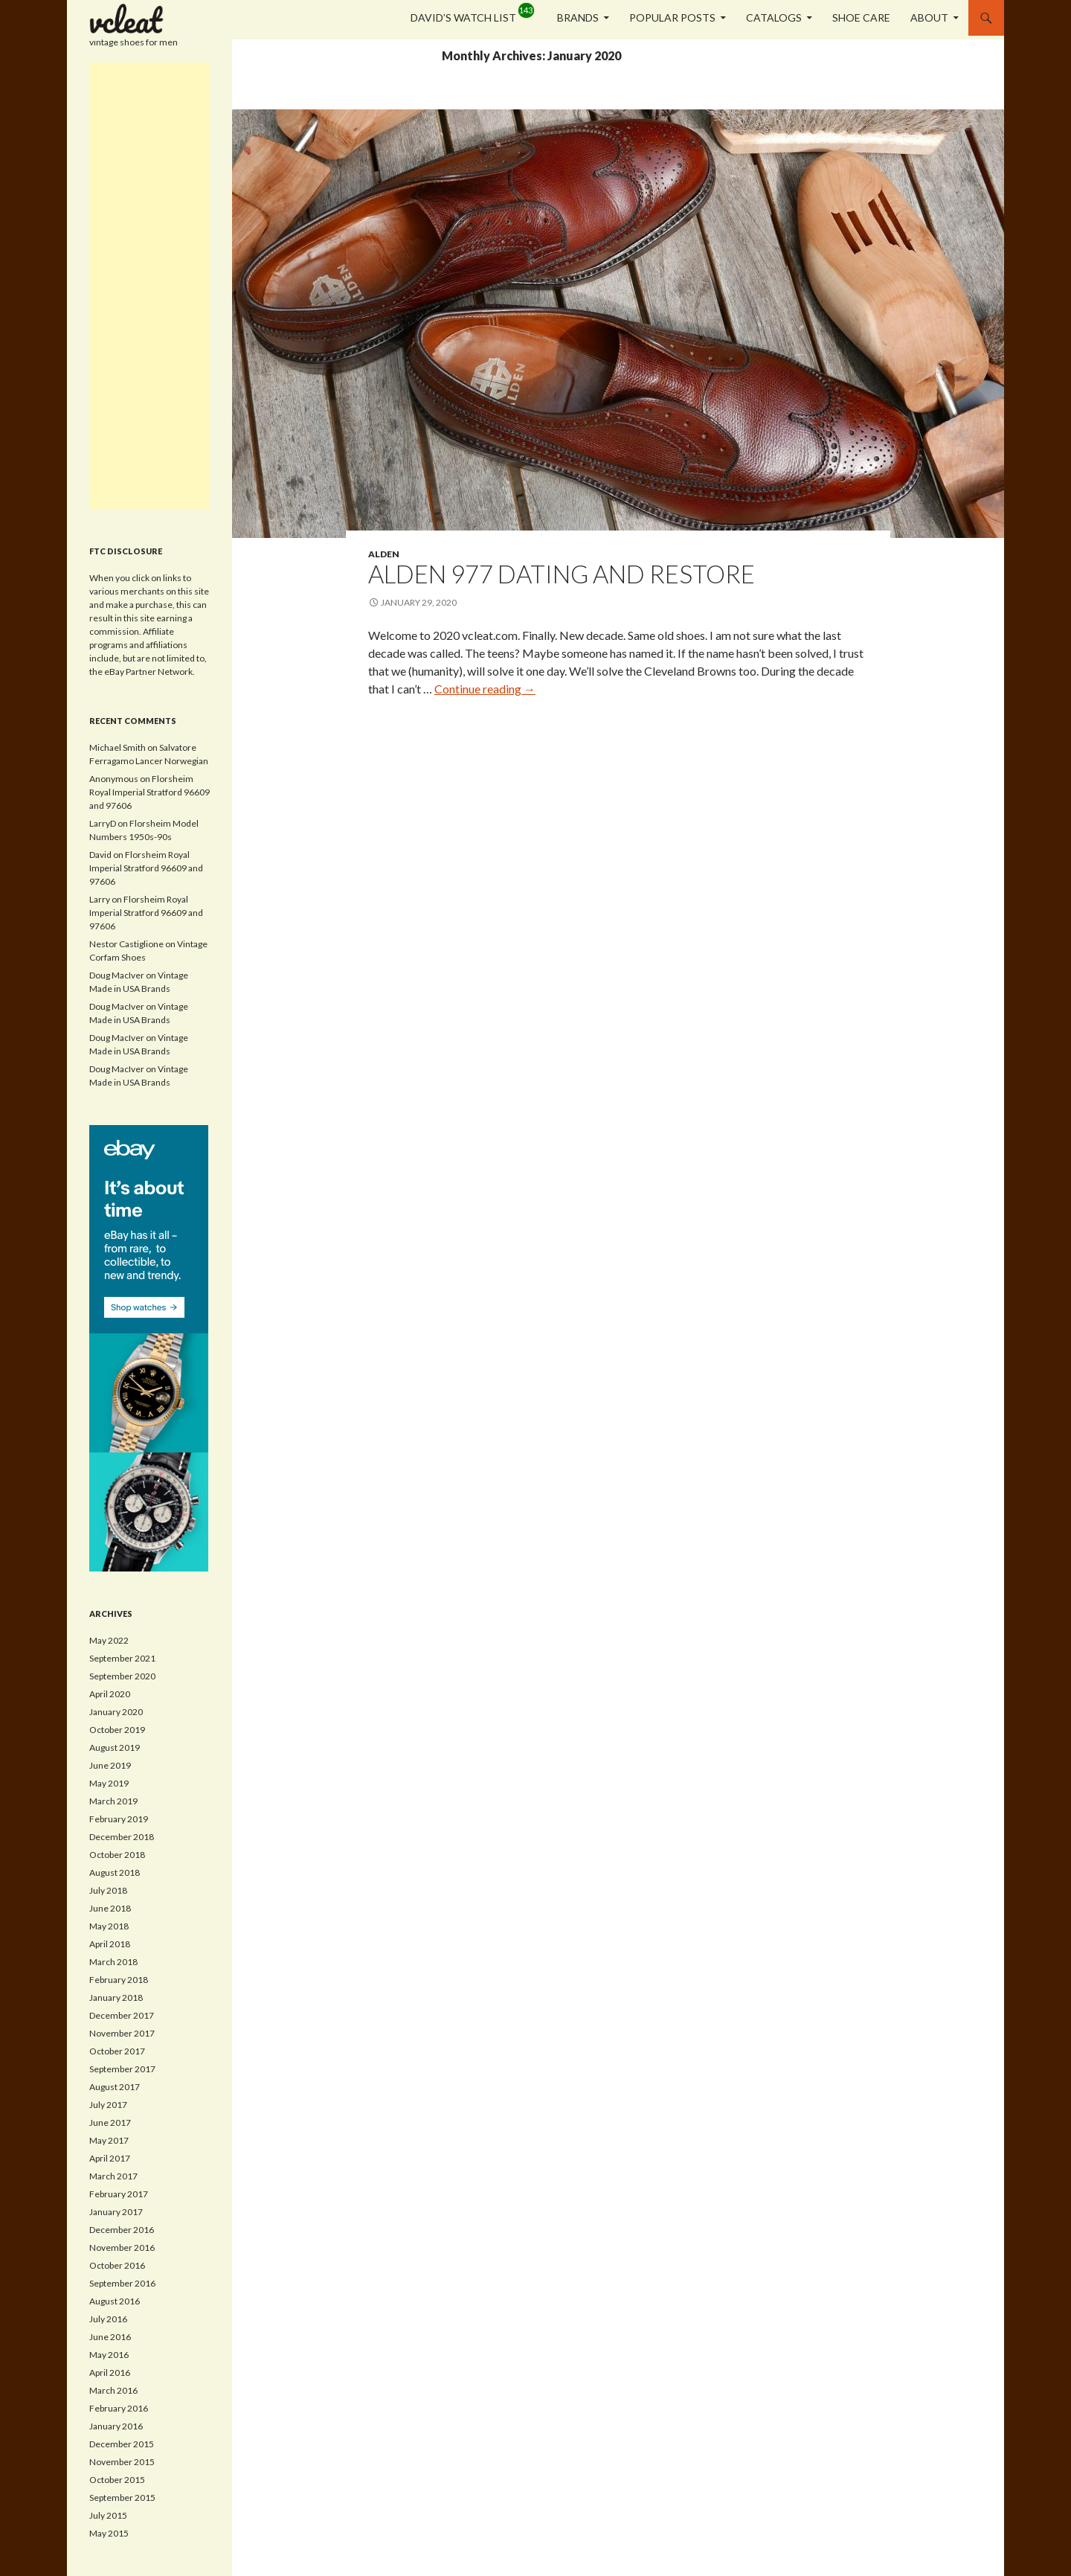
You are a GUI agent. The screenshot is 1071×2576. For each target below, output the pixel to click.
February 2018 (118, 1979)
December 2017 (121, 2015)
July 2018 (108, 1890)
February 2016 (118, 2408)
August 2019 (114, 1747)
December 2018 (121, 1836)
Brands (578, 17)
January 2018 (116, 1997)
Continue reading (485, 689)
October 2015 (117, 2479)
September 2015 (122, 2497)
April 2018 (109, 1943)
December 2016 (121, 2229)
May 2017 (109, 2140)
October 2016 (117, 2265)
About (929, 17)
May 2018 (109, 1926)
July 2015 (108, 2515)
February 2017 (118, 2193)
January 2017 (116, 2211)
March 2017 (113, 2176)
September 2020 (122, 1676)
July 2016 (108, 2319)
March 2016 (113, 2390)
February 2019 (118, 1818)
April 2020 (109, 1693)
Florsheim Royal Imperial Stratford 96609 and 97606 (149, 792)
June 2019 (110, 1765)
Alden (383, 554)
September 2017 (122, 2068)
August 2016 (114, 2301)
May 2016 (109, 2354)
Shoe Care (861, 17)
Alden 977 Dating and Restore (561, 574)
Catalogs (774, 17)
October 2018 (117, 1854)
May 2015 (109, 2533)
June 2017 (110, 2122)
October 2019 (117, 1729)
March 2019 (113, 1801)
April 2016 (109, 2372)
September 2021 (122, 1658)
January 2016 (116, 2426)
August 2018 (114, 1872)
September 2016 (122, 2283)
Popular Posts (672, 17)
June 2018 (110, 1908)
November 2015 (122, 2461)
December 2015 (121, 2444)
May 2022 (109, 1640)
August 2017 (114, 2086)
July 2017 (108, 2104)
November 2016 (122, 2247)
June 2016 (110, 2336)
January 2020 (116, 1711)
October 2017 (117, 2051)
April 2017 (109, 2158)
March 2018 (113, 1961)
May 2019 (109, 1783)
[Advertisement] (149, 286)
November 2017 (122, 2033)
